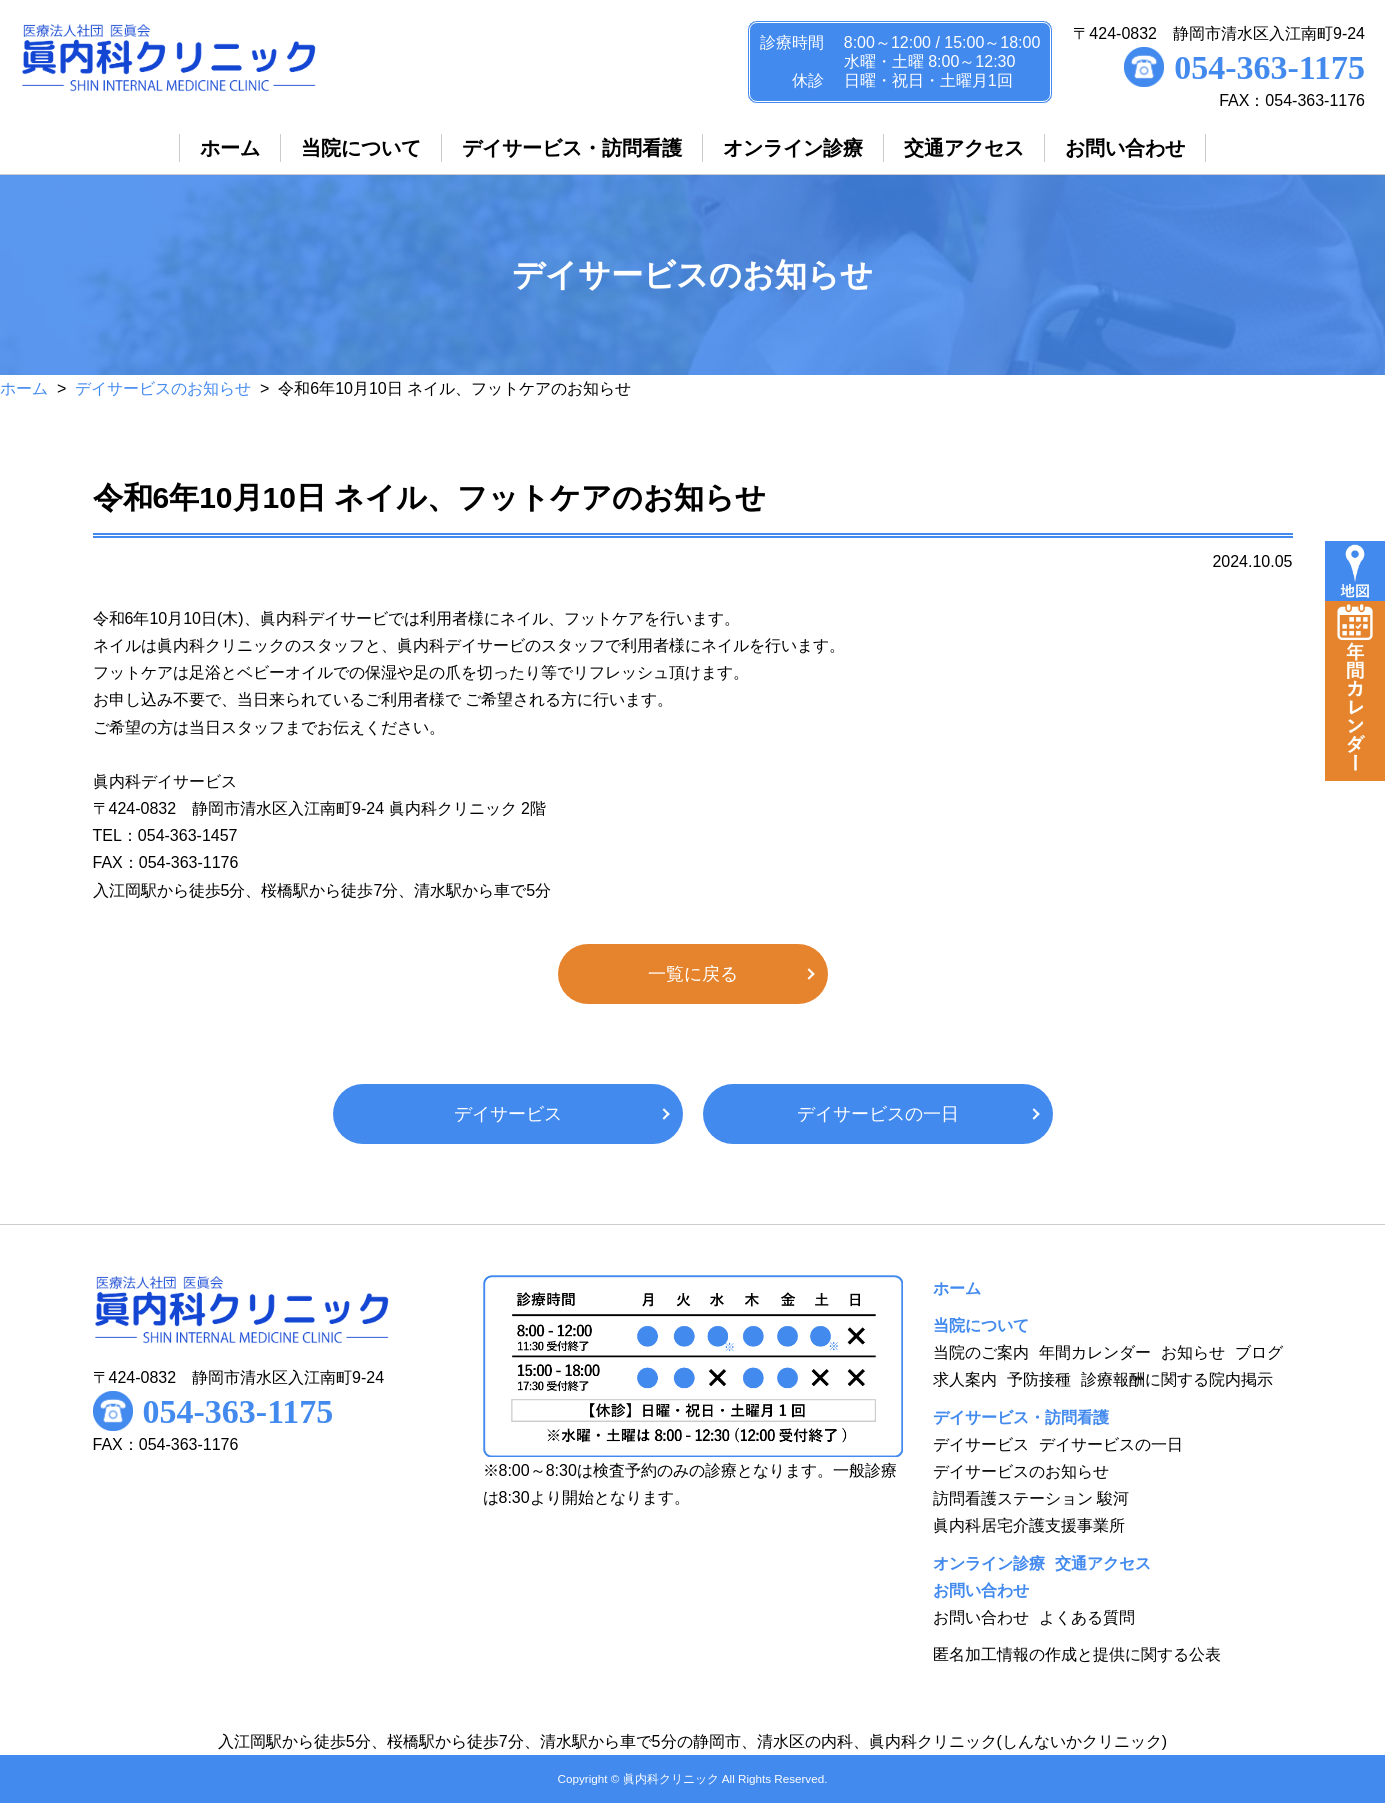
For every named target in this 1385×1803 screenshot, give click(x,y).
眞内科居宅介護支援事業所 (1029, 1525)
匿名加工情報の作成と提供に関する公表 (1077, 1654)
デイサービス (508, 1114)
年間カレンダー (1095, 1352)
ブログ (1259, 1352)
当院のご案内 (981, 1352)
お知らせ (1193, 1352)
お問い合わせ (981, 1617)
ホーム (24, 388)
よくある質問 (1087, 1617)
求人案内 (965, 1379)
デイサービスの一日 (878, 1114)
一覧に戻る (693, 974)
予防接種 (1039, 1379)
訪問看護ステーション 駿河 (1031, 1498)
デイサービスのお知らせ (163, 388)
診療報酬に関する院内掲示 (1177, 1379)
